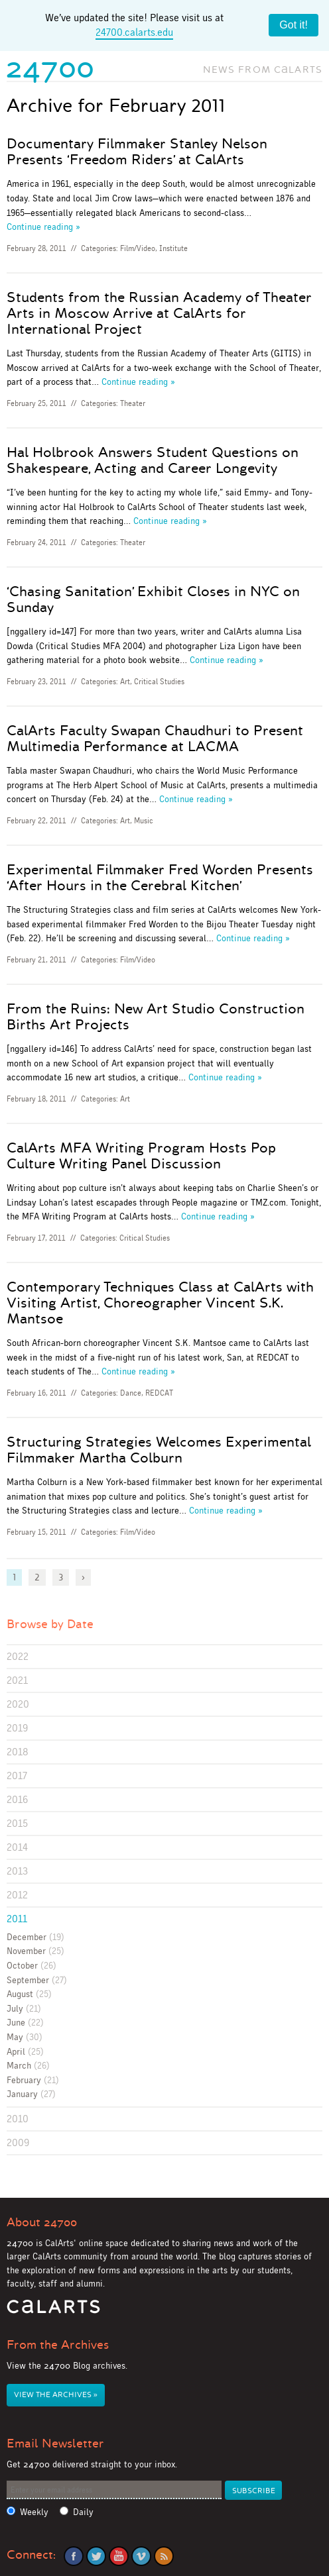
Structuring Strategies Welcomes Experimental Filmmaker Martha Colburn (159, 1450)
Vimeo (141, 2556)
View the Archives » (56, 2395)
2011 (17, 1918)
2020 (18, 1704)
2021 (17, 1680)
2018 (18, 1751)
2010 (18, 2118)
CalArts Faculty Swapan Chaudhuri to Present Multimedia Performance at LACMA (155, 738)
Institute (173, 248)
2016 (17, 1799)
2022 (18, 1656)
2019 (17, 1728)
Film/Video (137, 248)
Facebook (74, 2556)
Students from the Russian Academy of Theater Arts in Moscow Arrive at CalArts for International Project (159, 313)
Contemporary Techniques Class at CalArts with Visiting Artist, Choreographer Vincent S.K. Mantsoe (160, 1303)
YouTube (119, 2556)
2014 (17, 1847)
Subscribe (253, 2491)
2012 (17, 1894)
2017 (17, 1775)
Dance (130, 1393)
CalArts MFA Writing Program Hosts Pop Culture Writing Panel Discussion (141, 1156)
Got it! (293, 24)
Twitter (96, 2556)
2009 (18, 2142)
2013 (17, 1871)
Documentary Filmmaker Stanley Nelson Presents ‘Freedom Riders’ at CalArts (137, 152)
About (42, 2222)
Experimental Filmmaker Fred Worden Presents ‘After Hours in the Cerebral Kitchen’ (160, 878)
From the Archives (58, 2344)
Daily (83, 2512)
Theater (132, 403)
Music (143, 820)
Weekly (34, 2512)
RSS (164, 2556)
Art (125, 681)
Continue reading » (43, 226)
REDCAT (159, 1393)
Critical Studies (159, 681)
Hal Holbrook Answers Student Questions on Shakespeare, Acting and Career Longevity (152, 460)
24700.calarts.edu (134, 32)
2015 (17, 1823)
